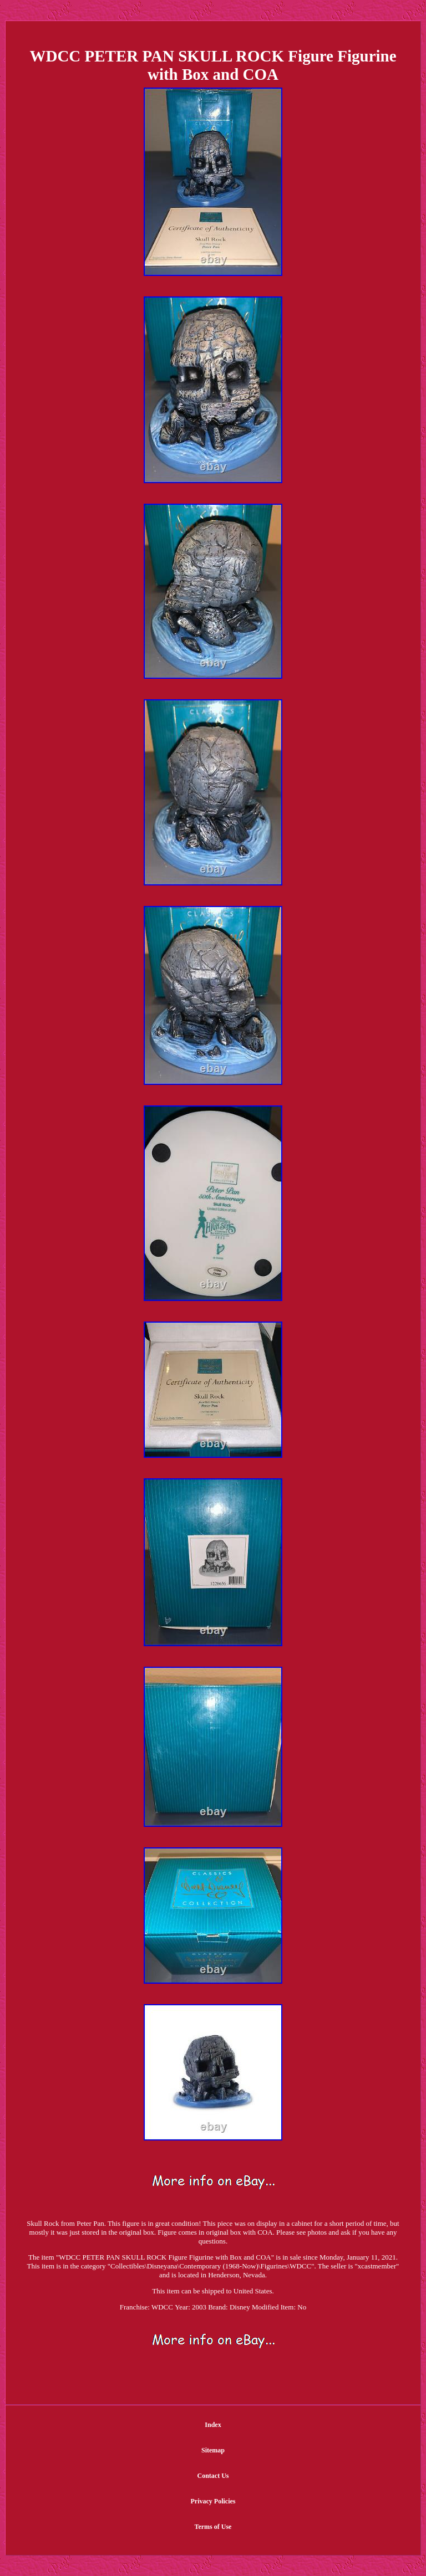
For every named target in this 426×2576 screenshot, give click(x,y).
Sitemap (213, 2450)
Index (213, 2425)
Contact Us (213, 2476)
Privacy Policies (213, 2501)
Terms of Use (213, 2527)
